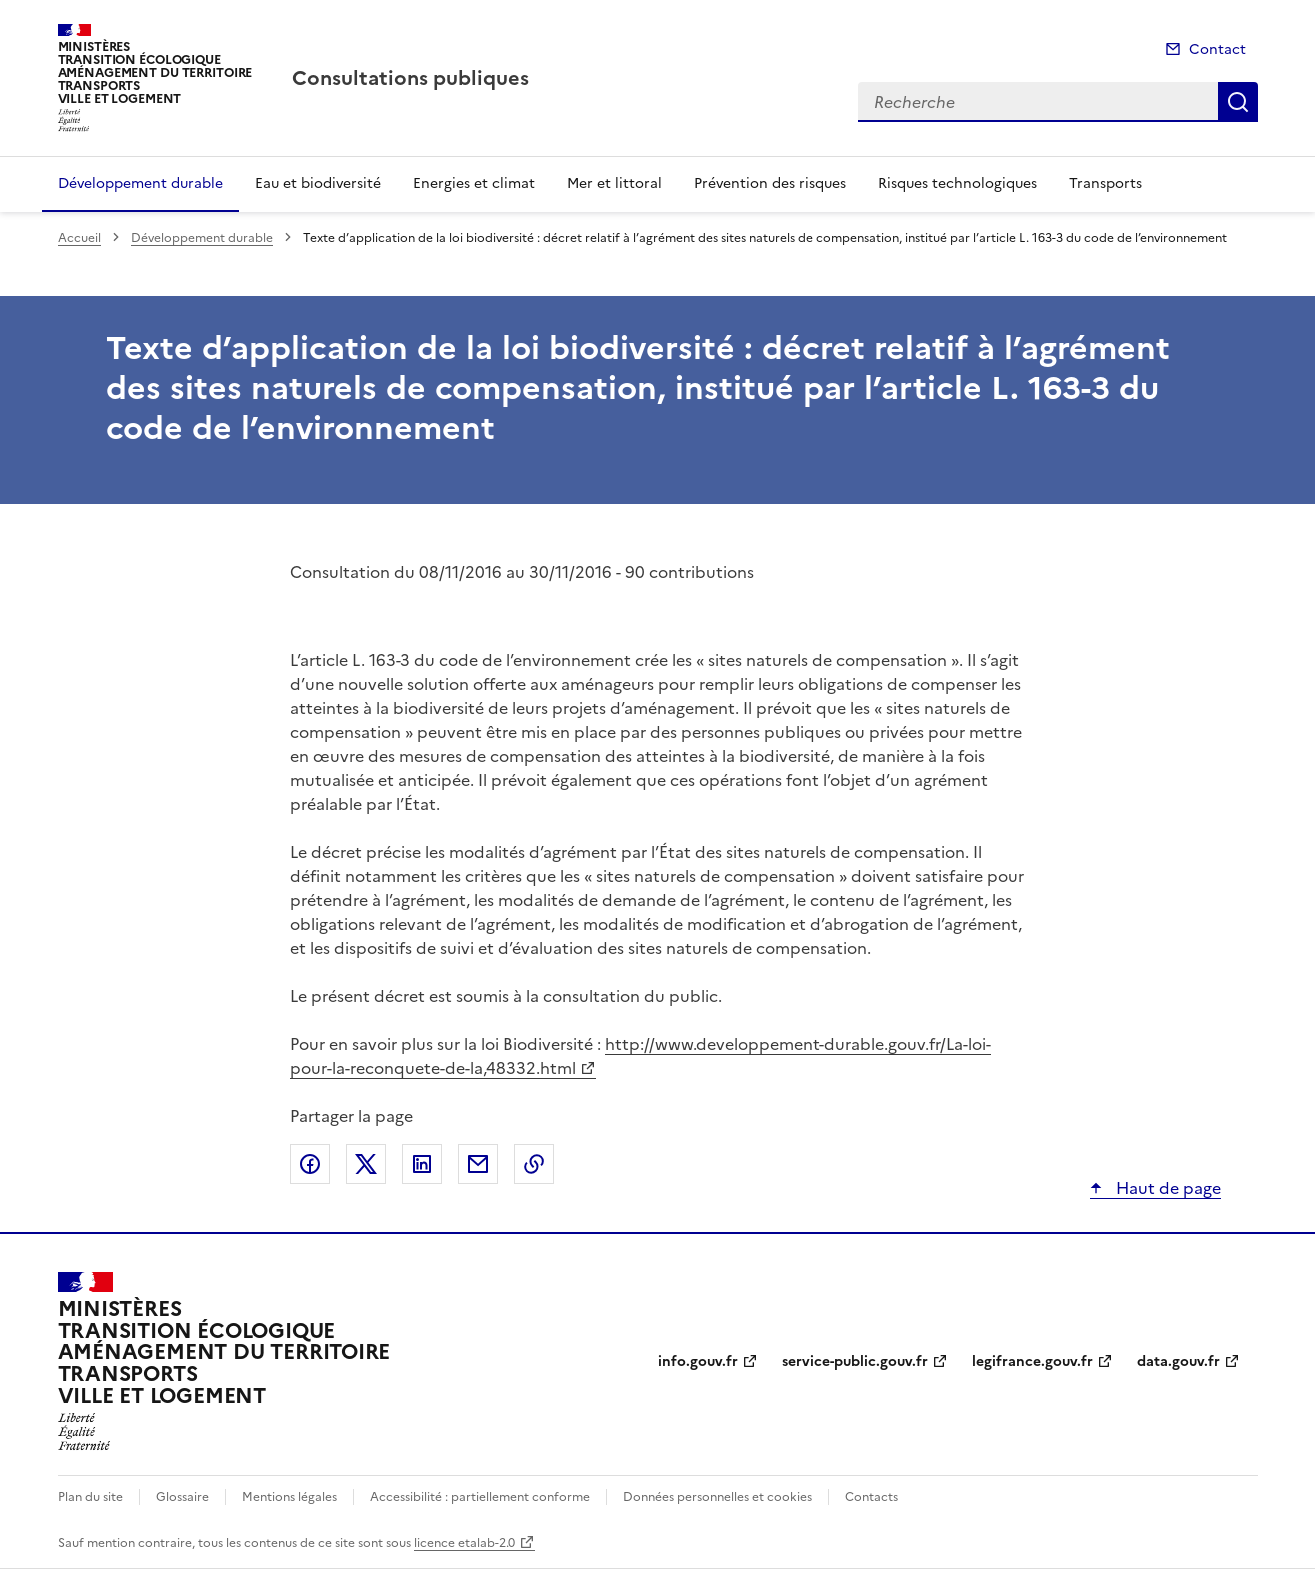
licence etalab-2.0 (464, 1543)
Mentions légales (289, 1497)
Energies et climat (474, 183)
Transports (1105, 183)
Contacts (871, 1497)
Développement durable (140, 183)
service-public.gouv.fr (855, 1361)
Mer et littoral (614, 183)
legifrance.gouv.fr (1032, 1361)
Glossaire (182, 1497)
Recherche (1238, 102)
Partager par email (478, 1164)
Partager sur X (366, 1164)
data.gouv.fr (1178, 1361)
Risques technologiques (957, 183)
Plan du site (90, 1497)
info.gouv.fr (698, 1361)
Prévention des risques (770, 183)
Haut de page (1166, 1188)
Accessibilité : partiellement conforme (480, 1497)
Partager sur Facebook (310, 1164)
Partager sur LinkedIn (422, 1164)
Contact (1217, 49)
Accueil (79, 238)
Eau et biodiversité (318, 183)
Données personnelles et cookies (717, 1497)
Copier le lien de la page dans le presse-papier (534, 1164)
